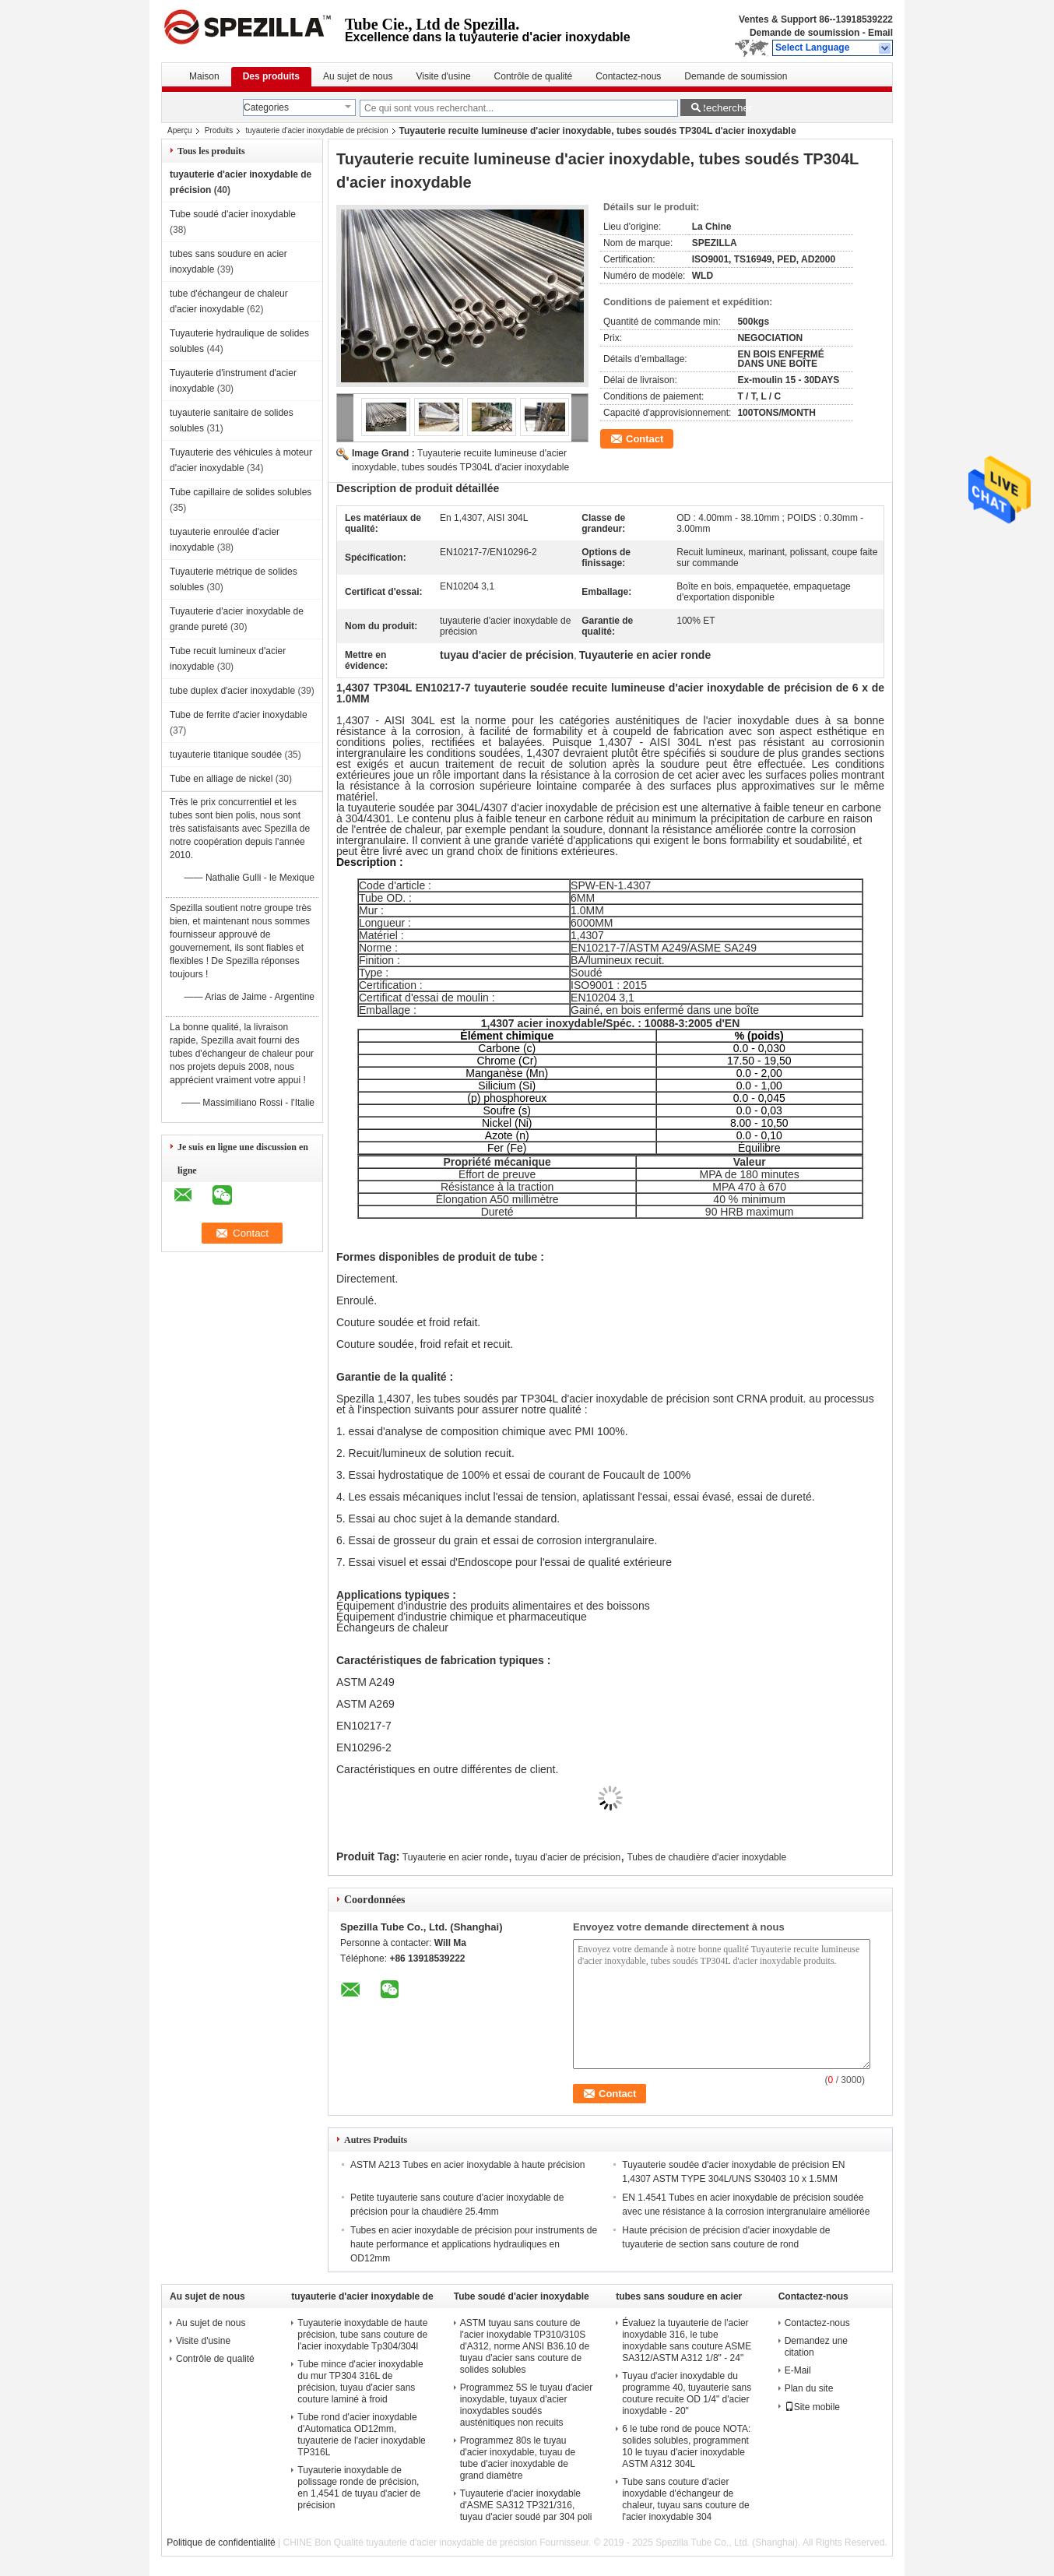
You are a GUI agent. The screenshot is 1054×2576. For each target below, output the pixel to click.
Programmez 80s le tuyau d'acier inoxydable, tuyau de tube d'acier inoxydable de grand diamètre (517, 2458)
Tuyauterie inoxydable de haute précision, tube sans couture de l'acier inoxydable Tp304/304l (362, 2334)
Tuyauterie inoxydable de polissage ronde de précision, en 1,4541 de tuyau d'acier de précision (358, 2488)
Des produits (271, 76)
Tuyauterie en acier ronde (455, 1857)
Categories (266, 107)
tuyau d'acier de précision (567, 1857)
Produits (219, 130)
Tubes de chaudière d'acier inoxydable (706, 1857)
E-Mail (798, 2370)
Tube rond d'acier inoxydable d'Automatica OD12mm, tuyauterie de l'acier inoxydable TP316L (361, 2435)
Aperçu (179, 130)
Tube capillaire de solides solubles (240, 492)
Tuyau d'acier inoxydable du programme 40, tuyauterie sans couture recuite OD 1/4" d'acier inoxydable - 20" (686, 2393)
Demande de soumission (804, 32)
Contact (644, 439)
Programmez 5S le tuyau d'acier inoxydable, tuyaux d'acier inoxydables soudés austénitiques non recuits (526, 2405)
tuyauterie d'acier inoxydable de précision (316, 130)
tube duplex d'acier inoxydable (232, 690)
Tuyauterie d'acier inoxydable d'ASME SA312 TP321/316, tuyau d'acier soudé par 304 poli (526, 2505)
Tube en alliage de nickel (221, 778)
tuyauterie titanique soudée (226, 754)
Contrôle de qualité (533, 76)
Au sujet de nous (357, 76)
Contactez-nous (628, 76)
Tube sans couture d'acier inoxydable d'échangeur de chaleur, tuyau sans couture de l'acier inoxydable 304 (685, 2499)
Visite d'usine (443, 76)
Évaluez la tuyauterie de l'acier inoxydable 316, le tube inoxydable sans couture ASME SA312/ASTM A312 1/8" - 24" (686, 2340)
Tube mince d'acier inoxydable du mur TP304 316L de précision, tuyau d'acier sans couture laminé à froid (360, 2382)
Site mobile (812, 2407)
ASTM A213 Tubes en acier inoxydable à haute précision (467, 2164)
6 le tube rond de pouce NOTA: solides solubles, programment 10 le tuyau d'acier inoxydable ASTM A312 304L (686, 2446)
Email (880, 32)
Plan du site (809, 2388)
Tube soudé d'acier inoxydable (233, 214)
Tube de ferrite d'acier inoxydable (238, 714)
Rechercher (722, 108)
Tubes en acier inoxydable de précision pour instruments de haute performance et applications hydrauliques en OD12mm (473, 2244)
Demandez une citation (816, 2346)
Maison (204, 76)
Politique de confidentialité (221, 2542)
